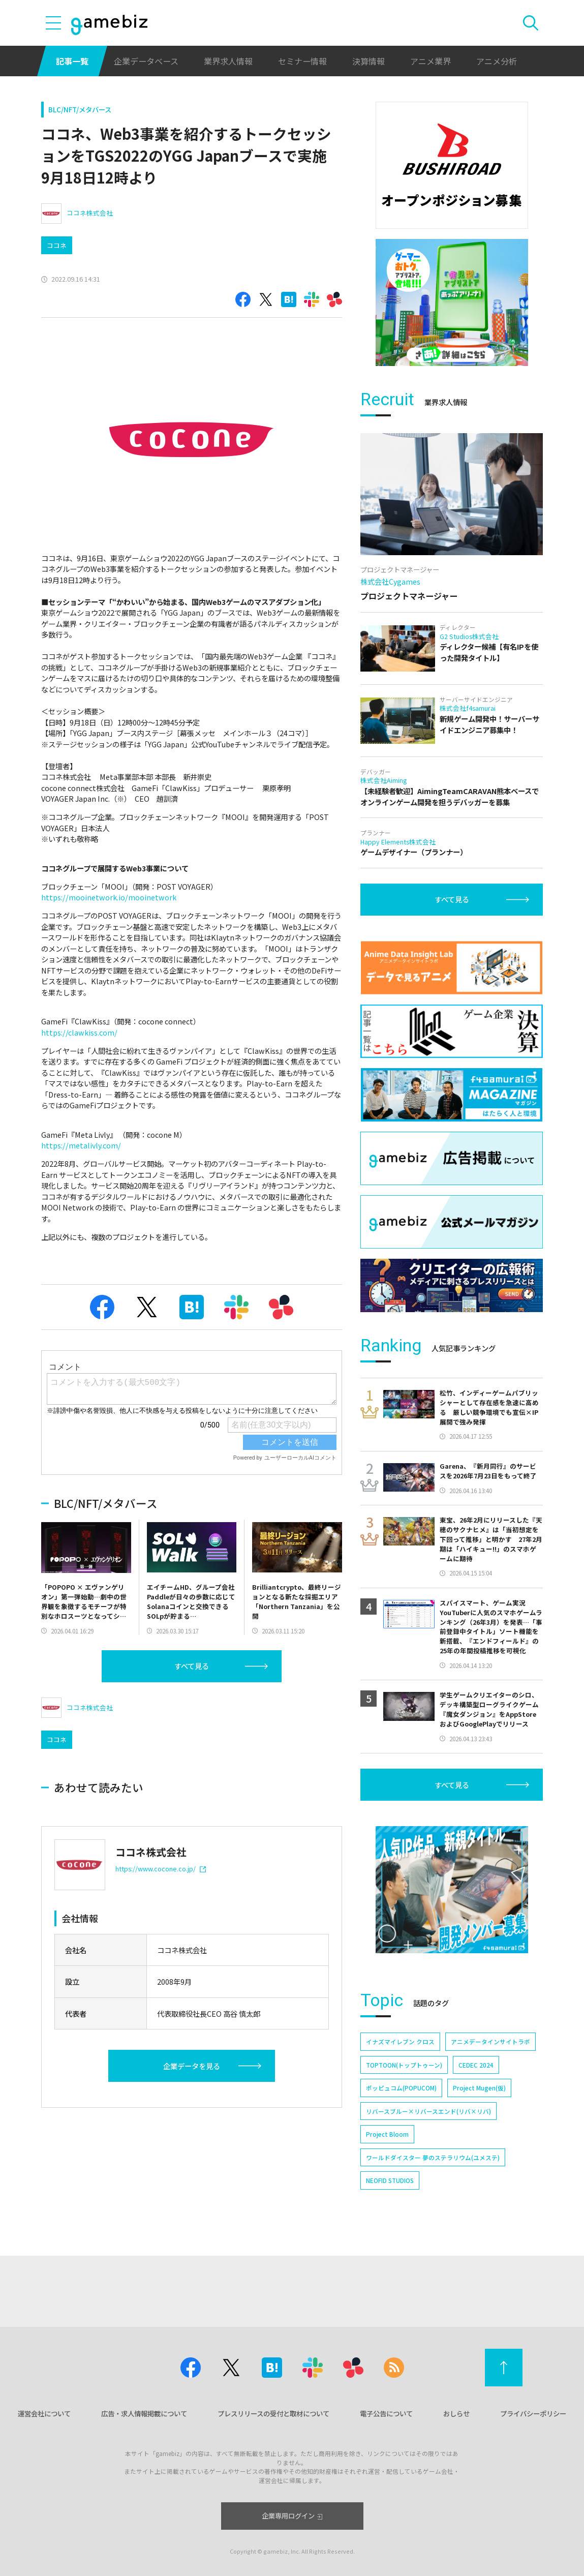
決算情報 (368, 61)
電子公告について (386, 2413)
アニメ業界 (430, 61)
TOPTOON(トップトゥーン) (404, 2064)
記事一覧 (72, 61)
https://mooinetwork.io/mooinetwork (108, 897)
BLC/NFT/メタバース (79, 109)
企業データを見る (191, 2065)
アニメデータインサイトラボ (490, 2041)
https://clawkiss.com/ (79, 1032)
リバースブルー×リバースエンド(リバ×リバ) (428, 2111)
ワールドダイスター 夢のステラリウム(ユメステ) (433, 2157)
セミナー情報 (302, 61)
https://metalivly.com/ (81, 1145)
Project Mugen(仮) (479, 2087)
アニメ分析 (496, 61)
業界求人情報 (228, 61)
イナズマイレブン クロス (400, 2041)
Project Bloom (387, 2134)
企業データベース (146, 61)
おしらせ (456, 2413)
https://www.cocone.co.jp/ (160, 1868)
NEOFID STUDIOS (390, 2180)
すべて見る (191, 1665)
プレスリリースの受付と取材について (273, 2413)
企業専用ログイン (292, 2515)
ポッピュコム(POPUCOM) (401, 2087)
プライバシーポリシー (533, 2413)
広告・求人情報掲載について (144, 2413)
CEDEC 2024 (476, 2064)
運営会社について (44, 2413)
